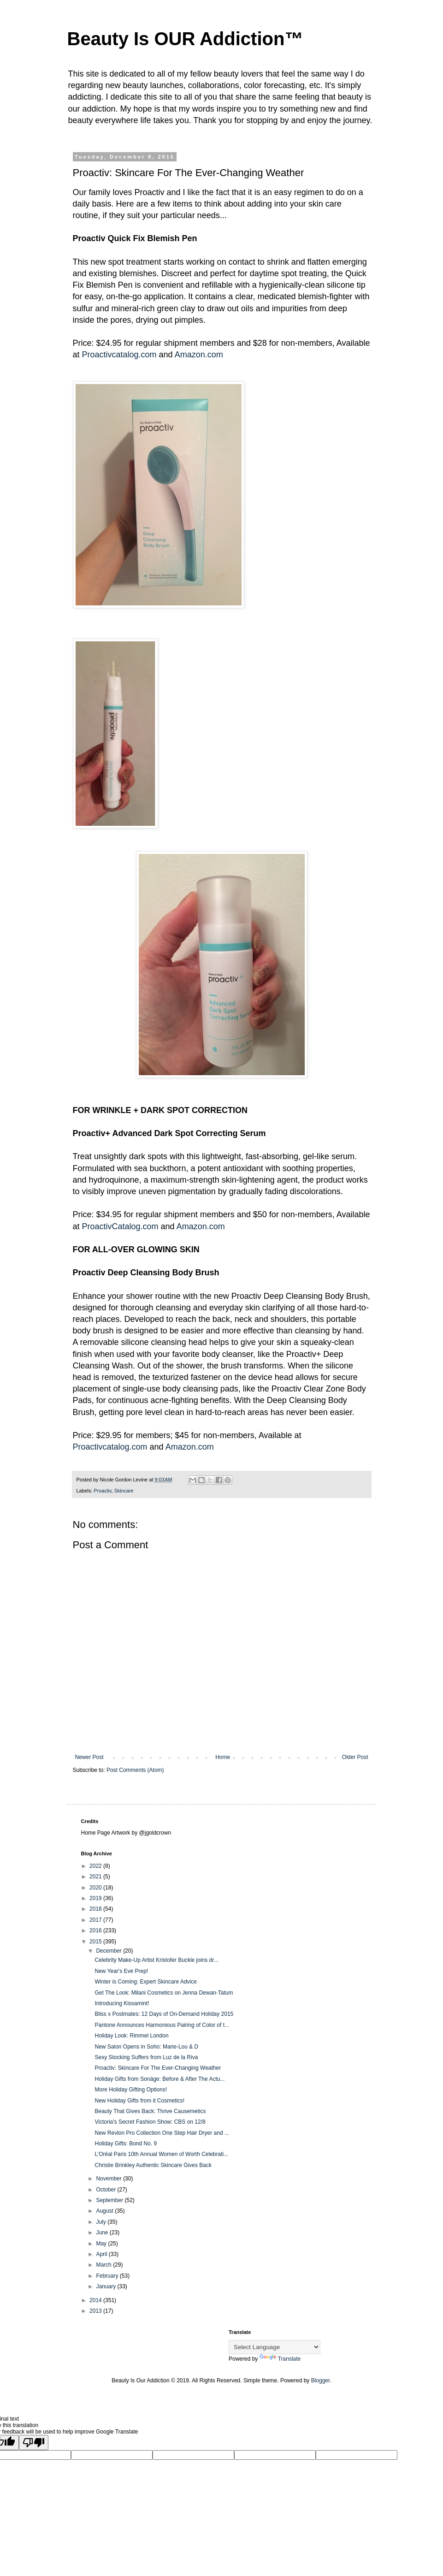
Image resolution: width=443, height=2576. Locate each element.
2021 (96, 1876)
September (110, 2200)
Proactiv (102, 1490)
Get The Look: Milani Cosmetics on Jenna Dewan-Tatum (164, 1993)
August (105, 2211)
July (101, 2222)
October (106, 2189)
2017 (96, 1920)
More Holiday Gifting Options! (131, 2089)
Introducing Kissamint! (122, 2003)
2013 (96, 2311)
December (109, 1951)
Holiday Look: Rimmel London (131, 2035)
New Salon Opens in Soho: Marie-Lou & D (146, 2046)
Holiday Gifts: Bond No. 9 (126, 2143)
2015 (96, 1941)
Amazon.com (199, 354)
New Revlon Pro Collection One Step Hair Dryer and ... (162, 2133)
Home (222, 1757)
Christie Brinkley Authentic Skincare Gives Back (153, 2165)
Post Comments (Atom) (135, 1770)
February (107, 2276)
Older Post (355, 1757)
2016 (96, 1930)
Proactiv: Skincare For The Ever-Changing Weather (158, 2068)
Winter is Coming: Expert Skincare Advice (145, 1981)
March (104, 2265)
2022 (96, 1866)
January (106, 2286)
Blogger (320, 2380)
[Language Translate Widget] (274, 2347)
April (102, 2254)
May (102, 2243)
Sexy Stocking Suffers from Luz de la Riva (146, 2057)
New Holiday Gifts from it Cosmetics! (139, 2100)
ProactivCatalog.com (120, 1226)
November (109, 2178)
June (102, 2232)
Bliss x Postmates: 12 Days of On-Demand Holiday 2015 (164, 2014)
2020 (96, 1887)
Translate (280, 2359)
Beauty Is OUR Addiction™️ (185, 39)
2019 (96, 1898)
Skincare (124, 1490)
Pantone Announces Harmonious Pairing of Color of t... (162, 2025)
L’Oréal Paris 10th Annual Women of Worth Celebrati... (161, 2154)
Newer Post (89, 1757)
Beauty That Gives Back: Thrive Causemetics (150, 2111)
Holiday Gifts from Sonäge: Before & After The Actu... (159, 2079)
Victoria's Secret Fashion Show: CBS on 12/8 (150, 2122)
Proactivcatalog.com (119, 354)
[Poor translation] (33, 2442)
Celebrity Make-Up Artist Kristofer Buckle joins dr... (156, 1960)
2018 (96, 1909)
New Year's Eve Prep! (121, 1971)
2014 (96, 2300)
